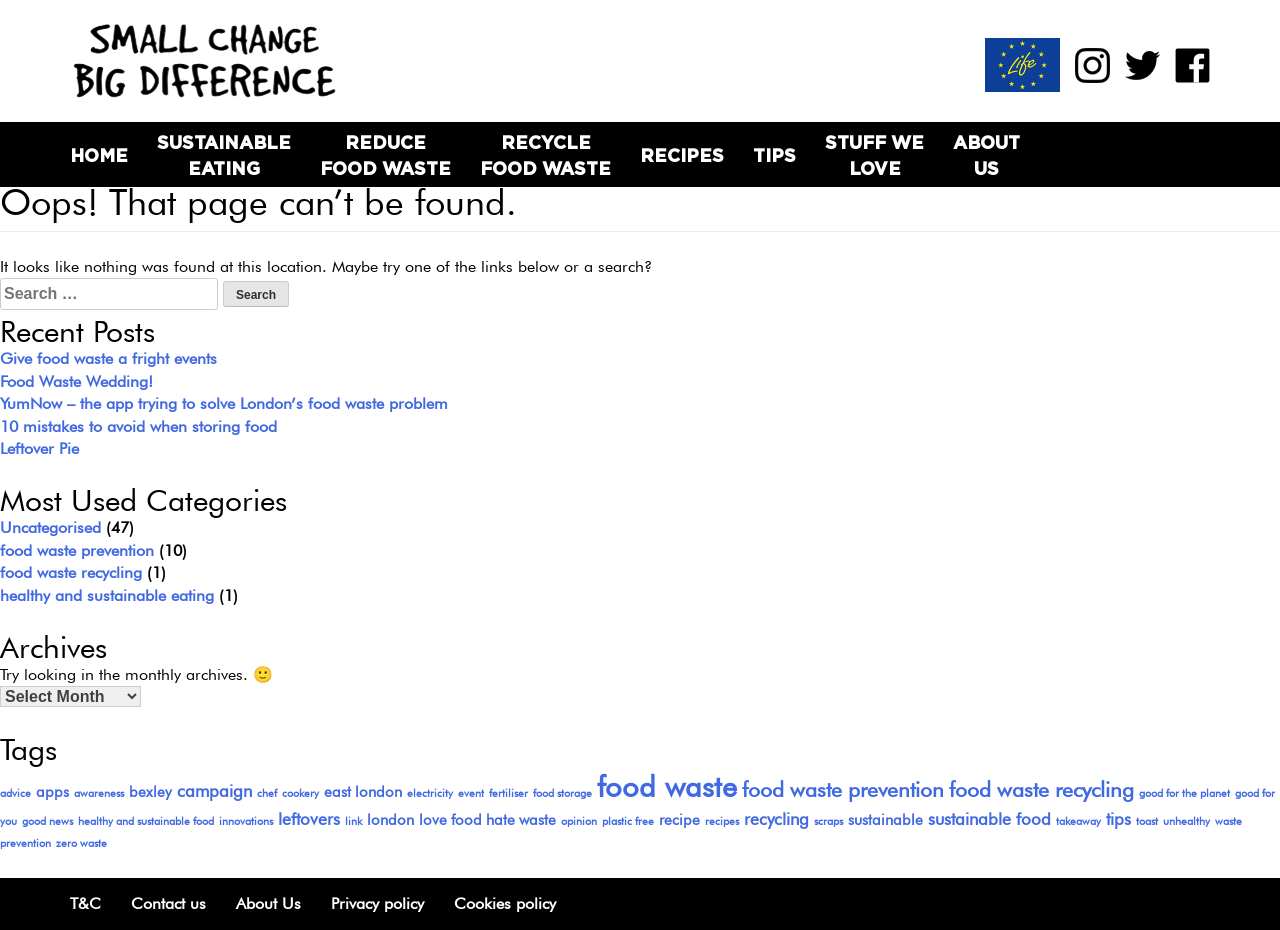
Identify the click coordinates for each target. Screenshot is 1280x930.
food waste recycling (71, 572)
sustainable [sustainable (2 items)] (885, 819)
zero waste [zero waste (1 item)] (81, 843)
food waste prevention (77, 550)
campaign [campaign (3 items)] (214, 790)
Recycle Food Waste (545, 155)
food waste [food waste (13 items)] (667, 786)
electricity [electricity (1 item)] (430, 793)
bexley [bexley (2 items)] (150, 791)
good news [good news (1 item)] (47, 821)
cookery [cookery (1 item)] (300, 793)
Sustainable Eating (224, 155)
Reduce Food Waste (385, 155)
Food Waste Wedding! (76, 381)
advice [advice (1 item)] (15, 793)
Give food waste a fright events (108, 358)
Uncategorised (50, 527)
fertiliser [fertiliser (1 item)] (508, 793)
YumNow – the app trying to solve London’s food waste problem (224, 403)
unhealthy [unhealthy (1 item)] (1186, 821)
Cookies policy (505, 903)
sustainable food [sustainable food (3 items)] (989, 818)
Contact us (168, 903)
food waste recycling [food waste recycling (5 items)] (1041, 789)
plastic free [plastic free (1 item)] (628, 821)
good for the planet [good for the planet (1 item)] (1184, 793)
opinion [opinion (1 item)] (579, 821)
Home (99, 155)
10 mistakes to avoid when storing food (138, 426)
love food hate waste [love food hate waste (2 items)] (487, 819)
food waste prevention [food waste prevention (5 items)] (843, 789)
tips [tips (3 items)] (1118, 818)
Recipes (682, 155)
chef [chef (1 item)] (267, 793)
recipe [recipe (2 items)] (679, 819)
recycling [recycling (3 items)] (776, 818)
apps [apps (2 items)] (52, 791)
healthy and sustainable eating (107, 595)
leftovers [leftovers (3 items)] (309, 818)
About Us (986, 155)
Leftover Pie (39, 448)
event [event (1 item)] (471, 793)
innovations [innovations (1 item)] (246, 821)
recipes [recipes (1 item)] (722, 821)
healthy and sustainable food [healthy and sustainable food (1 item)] (146, 821)
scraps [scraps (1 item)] (828, 821)
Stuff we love (874, 155)
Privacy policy (377, 903)
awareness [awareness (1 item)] (99, 793)
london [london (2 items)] (390, 819)
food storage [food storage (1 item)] (562, 793)
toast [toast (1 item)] (1147, 821)
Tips (774, 155)
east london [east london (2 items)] (363, 791)
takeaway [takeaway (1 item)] (1078, 821)
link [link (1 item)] (353, 821)
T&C (85, 903)
